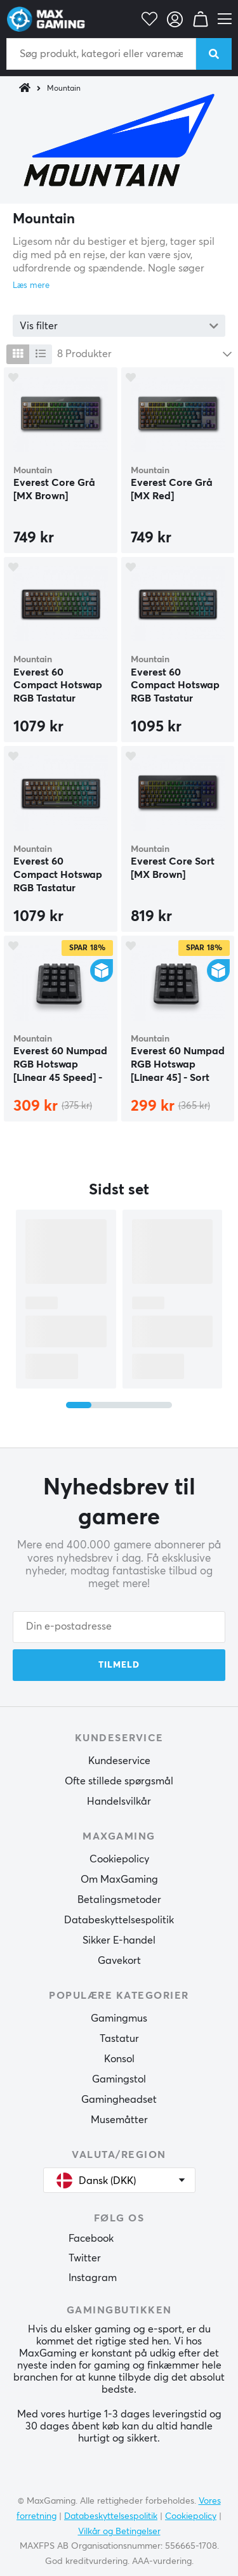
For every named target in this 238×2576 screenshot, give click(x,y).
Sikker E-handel (119, 1940)
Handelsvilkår (119, 1801)
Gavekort (119, 1961)
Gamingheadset (119, 2100)
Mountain (64, 89)
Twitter (85, 2258)
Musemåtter (119, 2120)
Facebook (91, 2238)
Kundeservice (119, 1761)
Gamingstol (119, 2079)
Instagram (93, 2278)
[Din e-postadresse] (119, 1627)
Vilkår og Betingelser (119, 2531)
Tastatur (119, 2039)
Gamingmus (119, 2018)
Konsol (119, 2059)
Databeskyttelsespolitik (119, 1920)
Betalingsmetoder (119, 1900)
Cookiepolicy (119, 1859)
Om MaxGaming (119, 1879)
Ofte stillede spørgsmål (119, 1781)
